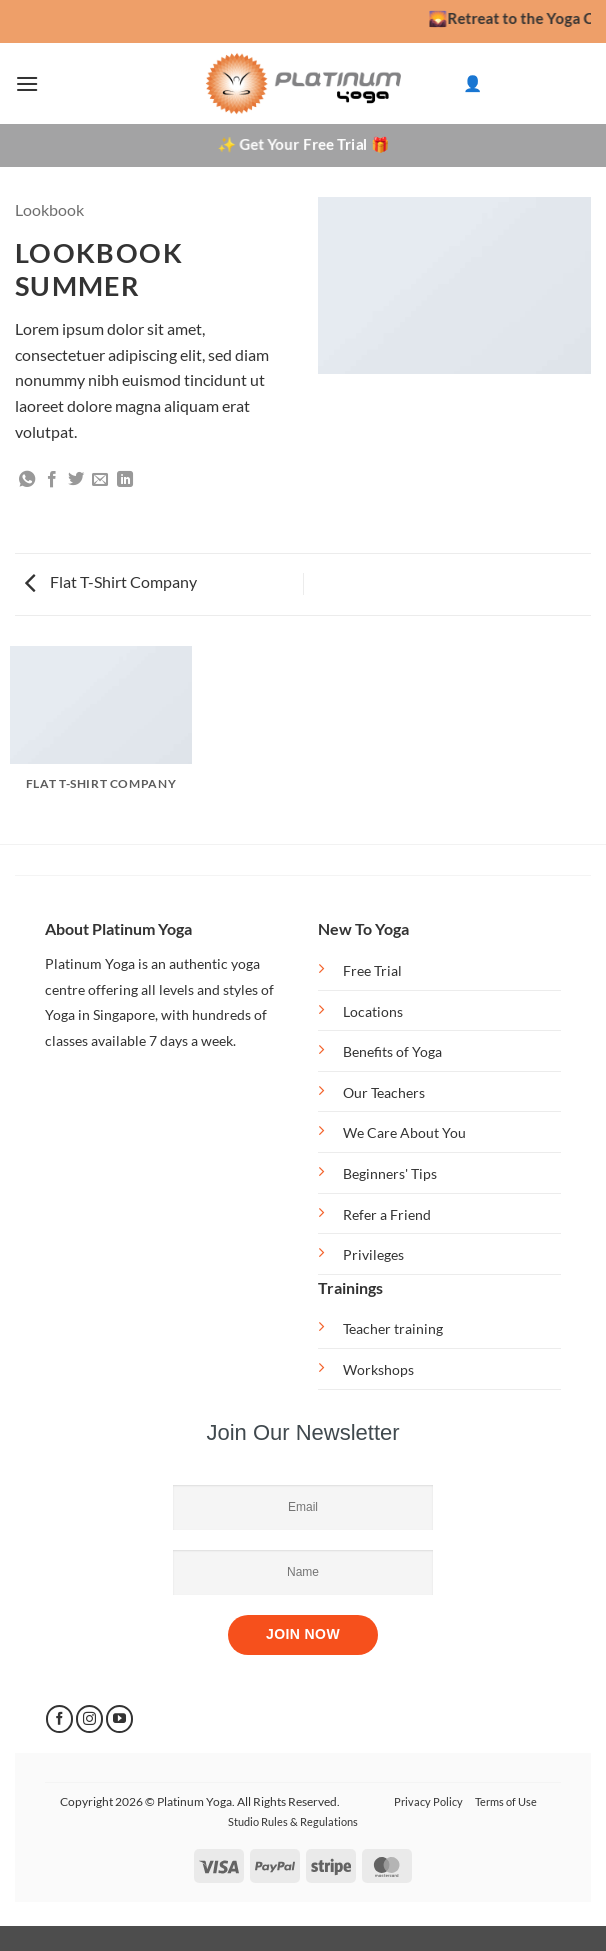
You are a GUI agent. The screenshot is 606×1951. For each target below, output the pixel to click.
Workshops (378, 1369)
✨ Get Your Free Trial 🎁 (303, 144)
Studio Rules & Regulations (293, 1821)
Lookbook (49, 209)
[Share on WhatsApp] (27, 480)
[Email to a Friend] (100, 480)
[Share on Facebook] (52, 480)
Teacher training (393, 1328)
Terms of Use (506, 1801)
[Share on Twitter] (76, 480)
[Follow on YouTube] (119, 1719)
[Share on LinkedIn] (125, 480)
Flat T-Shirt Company (111, 581)
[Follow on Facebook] (59, 1719)
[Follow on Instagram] (89, 1719)
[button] (27, 83)
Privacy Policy (428, 1801)
